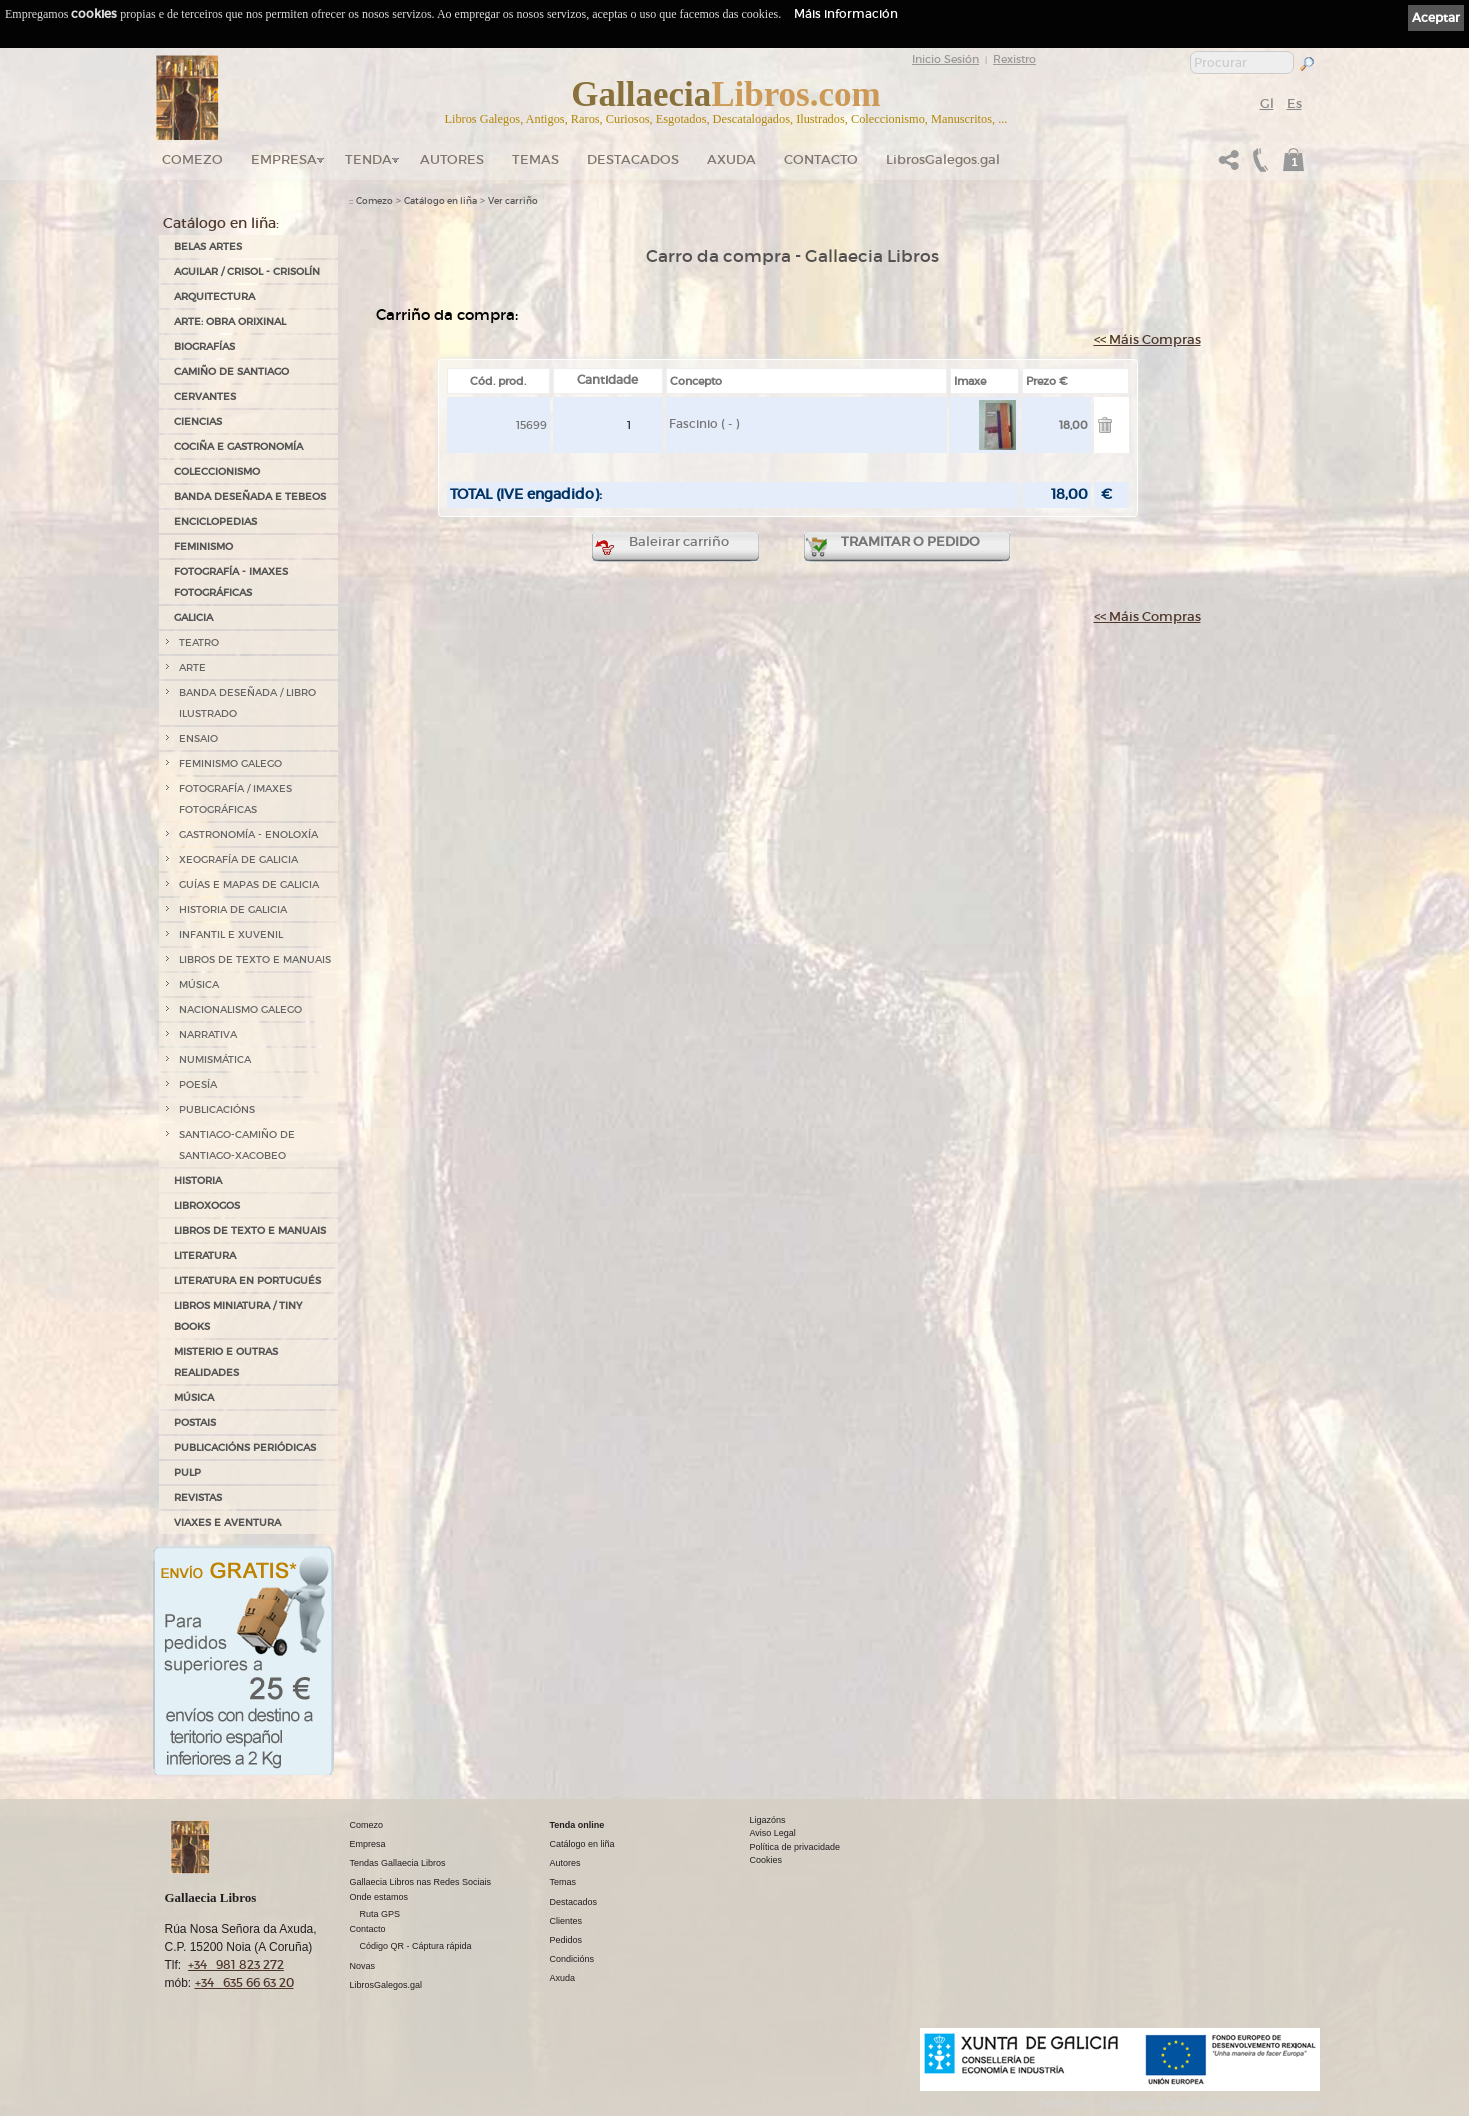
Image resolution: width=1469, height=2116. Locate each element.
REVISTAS (198, 1497)
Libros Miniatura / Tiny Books (238, 1316)
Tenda (368, 159)
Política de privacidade (795, 1847)
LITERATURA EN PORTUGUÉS (247, 1280)
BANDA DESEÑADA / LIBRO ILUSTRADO (247, 703)
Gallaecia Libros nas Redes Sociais (421, 1882)
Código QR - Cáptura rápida (416, 1946)
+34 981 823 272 (236, 1964)
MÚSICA (199, 984)
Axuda (731, 159)
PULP (187, 1472)
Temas (535, 159)
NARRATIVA (208, 1034)
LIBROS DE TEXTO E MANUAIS (255, 959)
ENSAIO (198, 738)
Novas (363, 1966)
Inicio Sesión (945, 59)
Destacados (574, 1902)
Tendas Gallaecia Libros (398, 1863)
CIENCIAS (198, 421)
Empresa (284, 159)
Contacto (821, 159)
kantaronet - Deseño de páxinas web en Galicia (1214, 2103)
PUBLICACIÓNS (217, 1109)
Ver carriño (513, 201)
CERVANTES (205, 396)
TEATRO (199, 642)
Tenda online (577, 1825)
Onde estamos (379, 1897)
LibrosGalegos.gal (943, 159)
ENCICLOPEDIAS (215, 521)
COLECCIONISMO (217, 471)
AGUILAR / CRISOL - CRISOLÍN (247, 271)
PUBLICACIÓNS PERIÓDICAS (245, 1447)
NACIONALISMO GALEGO (240, 1009)
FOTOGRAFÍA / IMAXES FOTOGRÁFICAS (235, 799)
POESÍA (198, 1084)
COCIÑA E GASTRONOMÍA (238, 446)
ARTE (192, 667)
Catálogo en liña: (221, 223)
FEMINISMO (203, 546)
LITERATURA (205, 1255)
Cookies (766, 1860)
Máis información (846, 13)
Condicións (572, 1959)
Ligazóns (768, 1820)
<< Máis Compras (1147, 339)
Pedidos (566, 1940)
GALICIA (193, 617)
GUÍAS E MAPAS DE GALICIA (249, 884)
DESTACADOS (633, 159)
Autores (452, 159)
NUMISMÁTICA (215, 1059)
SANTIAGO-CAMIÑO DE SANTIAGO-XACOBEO (237, 1145)
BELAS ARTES (208, 246)
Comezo (192, 159)
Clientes (566, 1921)
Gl (1267, 103)
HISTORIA (198, 1180)
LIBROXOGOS (207, 1205)
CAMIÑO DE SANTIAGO (231, 371)
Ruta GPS (380, 1914)
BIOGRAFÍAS (204, 346)
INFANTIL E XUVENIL (231, 934)
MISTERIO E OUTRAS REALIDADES (226, 1362)
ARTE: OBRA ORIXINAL (230, 321)
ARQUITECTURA (214, 296)
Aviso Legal (773, 1833)
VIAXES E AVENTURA (227, 1522)
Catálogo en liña (440, 201)
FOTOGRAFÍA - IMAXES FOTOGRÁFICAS (231, 582)
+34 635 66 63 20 (244, 1982)
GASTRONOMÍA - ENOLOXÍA (248, 834)
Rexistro (1014, 59)
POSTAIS (195, 1422)
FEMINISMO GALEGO (230, 763)
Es (1294, 103)
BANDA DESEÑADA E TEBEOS (250, 496)
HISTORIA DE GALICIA (233, 909)
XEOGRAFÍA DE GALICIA (238, 859)
